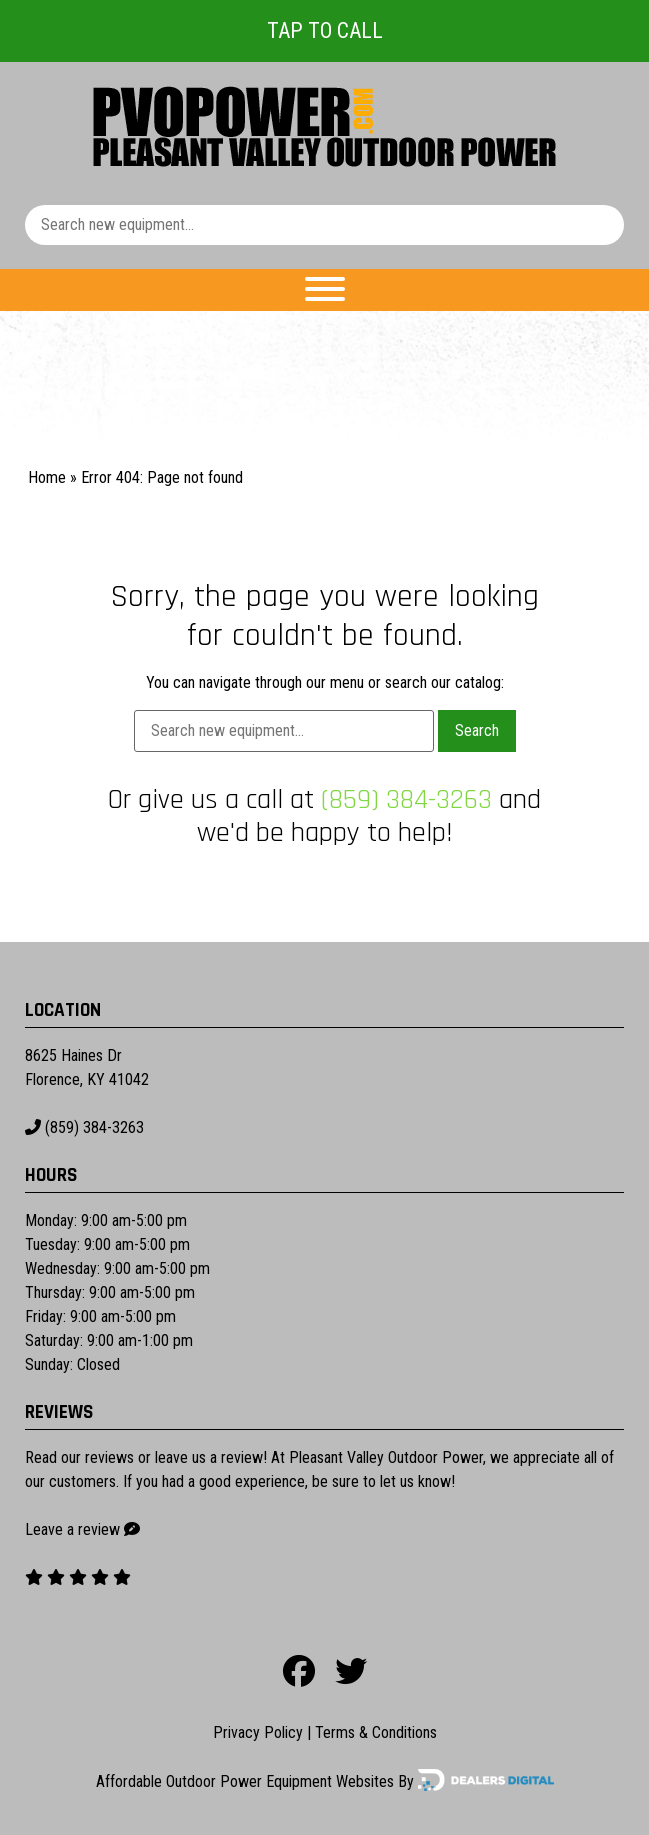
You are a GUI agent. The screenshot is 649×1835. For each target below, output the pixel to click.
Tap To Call (325, 30)
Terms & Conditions (376, 1732)
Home (47, 477)
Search (477, 730)
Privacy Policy (258, 1732)
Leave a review (72, 1529)
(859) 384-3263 (406, 800)
